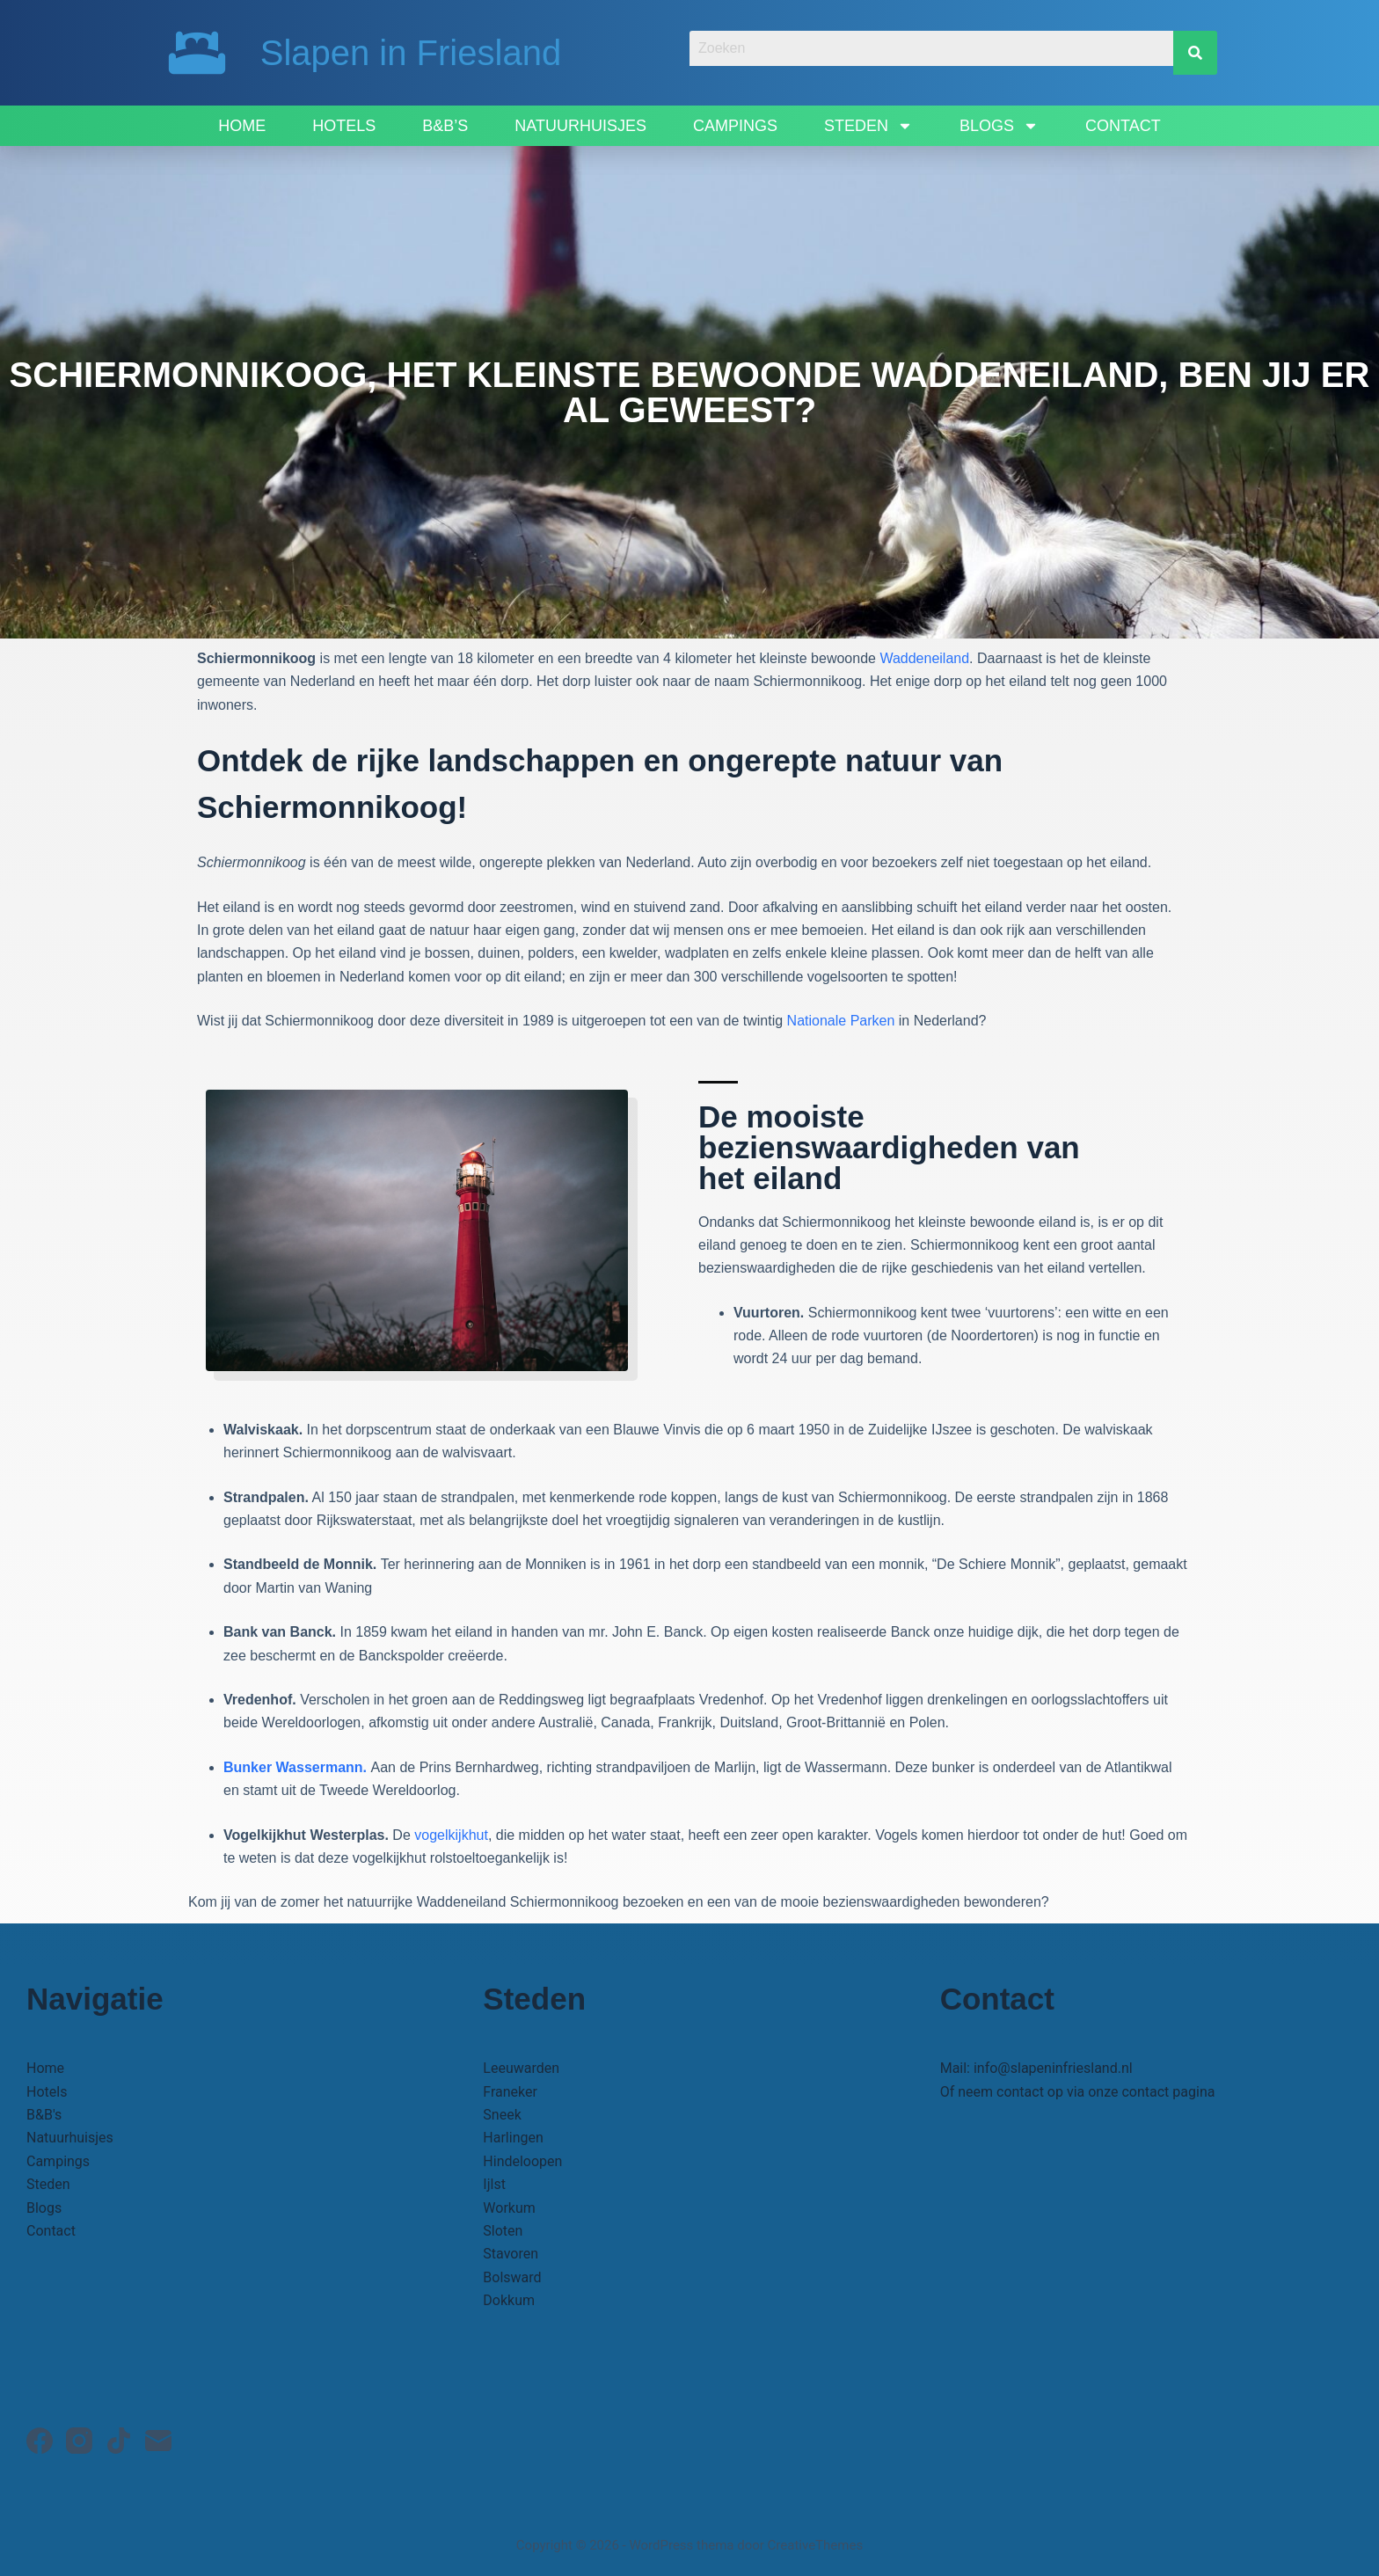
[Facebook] (39, 2440)
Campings (735, 126)
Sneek (502, 2114)
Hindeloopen (522, 2161)
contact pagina (1168, 2091)
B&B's (44, 2114)
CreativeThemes (816, 2545)
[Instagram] (79, 2440)
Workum (509, 2208)
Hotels (344, 126)
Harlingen (513, 2137)
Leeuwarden (521, 2068)
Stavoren (510, 2253)
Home (242, 126)
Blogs (999, 125)
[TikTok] (119, 2440)
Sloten (502, 2230)
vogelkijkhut (451, 1835)
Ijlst (494, 2184)
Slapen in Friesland (410, 52)
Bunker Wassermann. (296, 1767)
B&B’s (445, 126)
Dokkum (509, 2300)
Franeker (510, 2091)
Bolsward (512, 2277)
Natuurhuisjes (580, 126)
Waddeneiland (924, 658)
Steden (868, 125)
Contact (1123, 126)
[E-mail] (158, 2440)
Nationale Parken (841, 1020)
